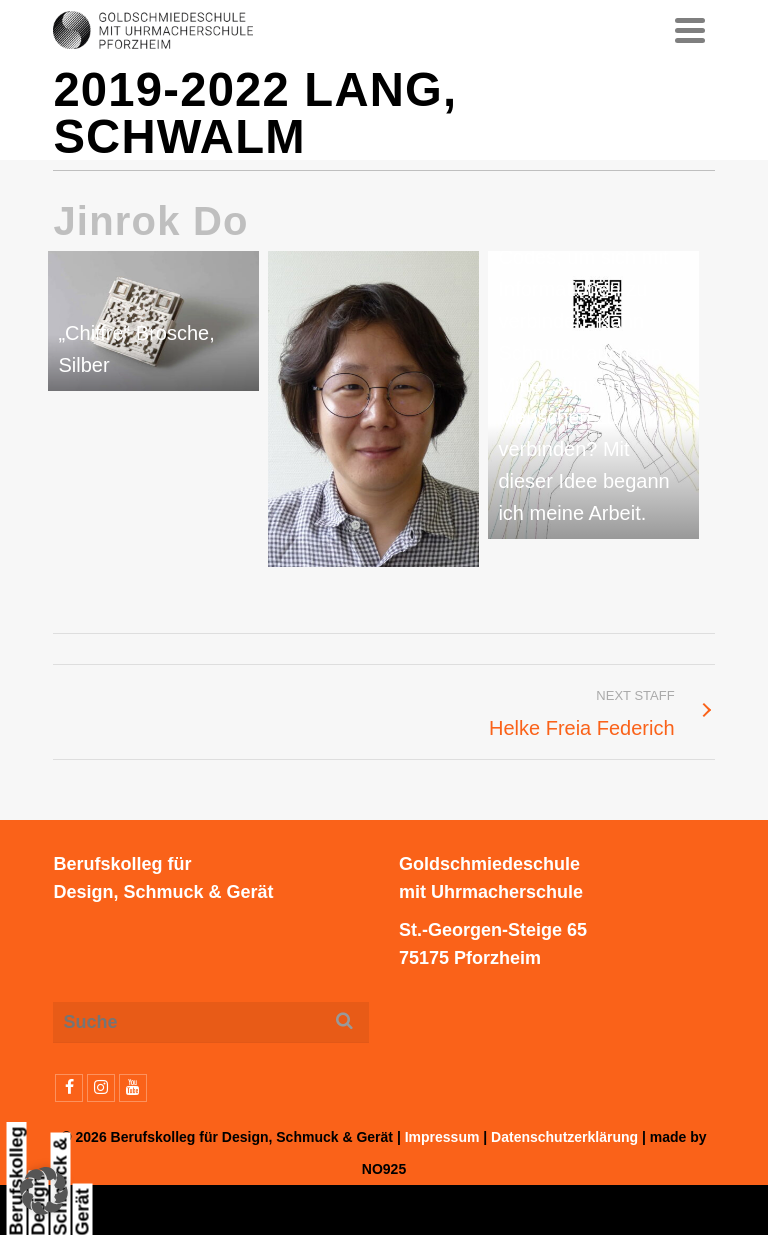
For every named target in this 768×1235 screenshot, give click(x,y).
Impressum (442, 1137)
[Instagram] (101, 1088)
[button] (44, 1191)
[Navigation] (690, 30)
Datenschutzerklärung (564, 1137)
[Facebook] (69, 1088)
